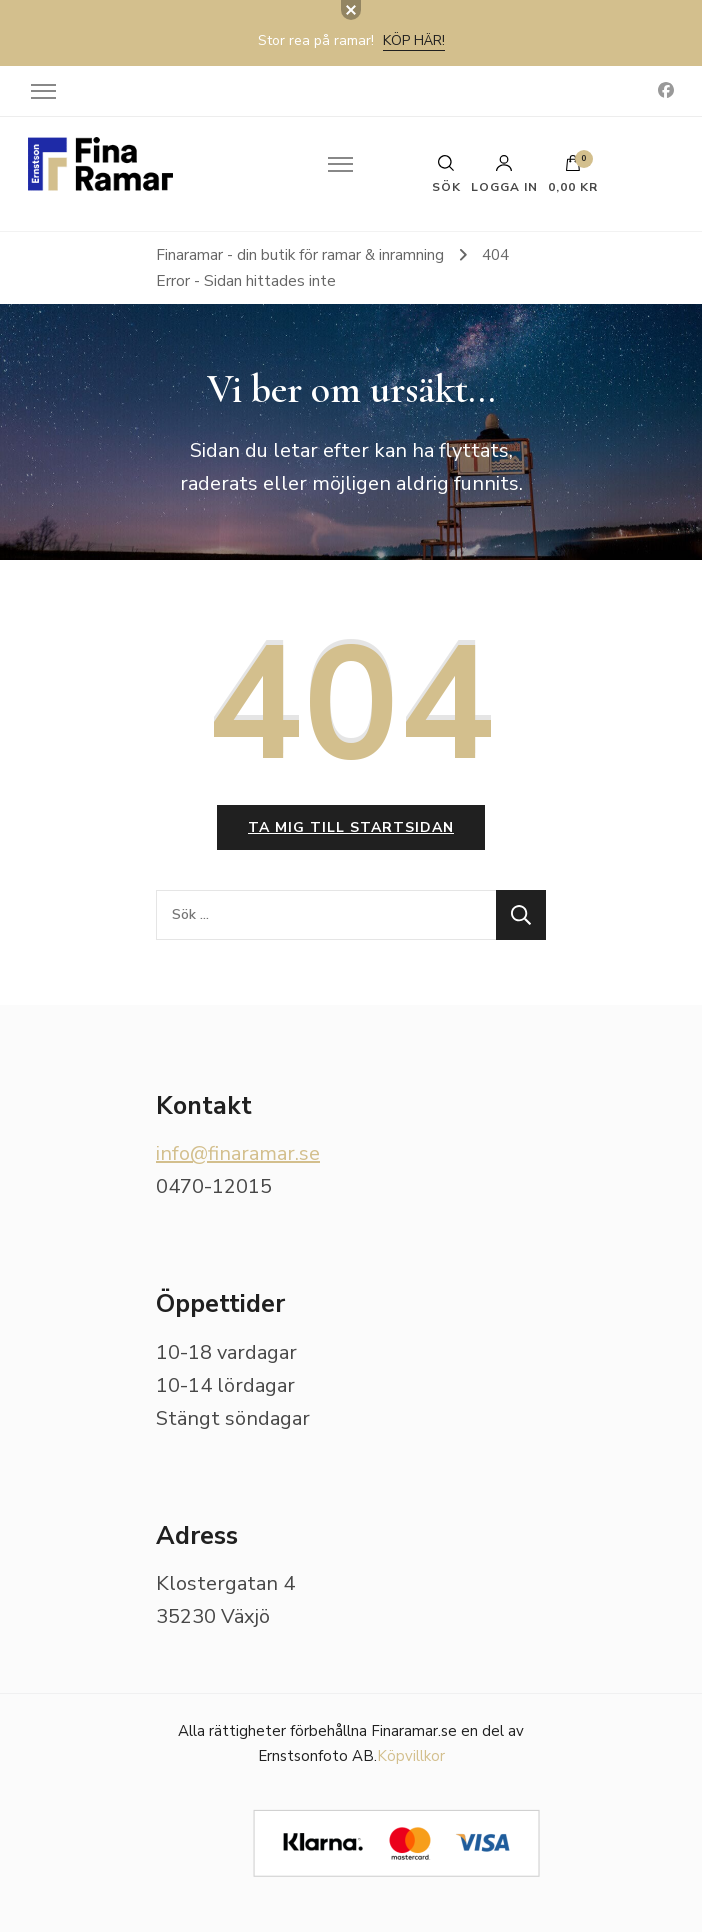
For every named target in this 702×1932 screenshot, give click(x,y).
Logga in (504, 174)
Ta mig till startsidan (351, 827)
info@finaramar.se (238, 1153)
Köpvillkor (411, 1756)
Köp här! (414, 40)
